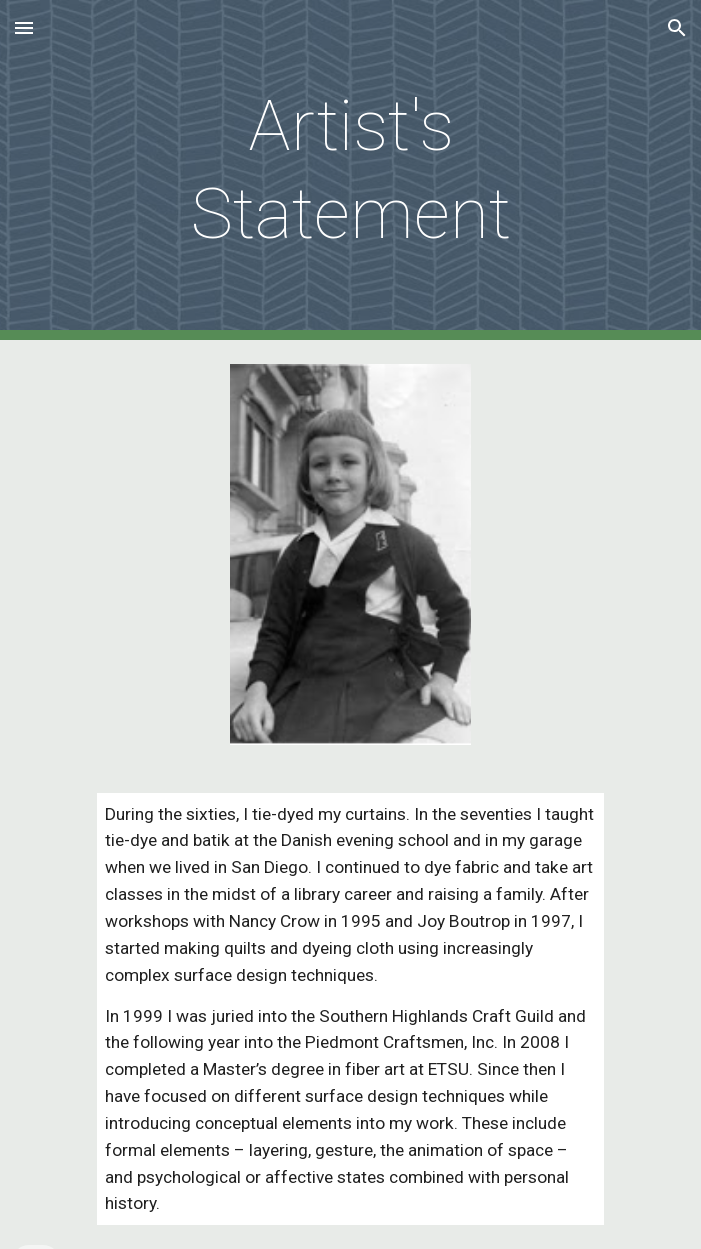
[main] (350, 170)
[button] (24, 27)
